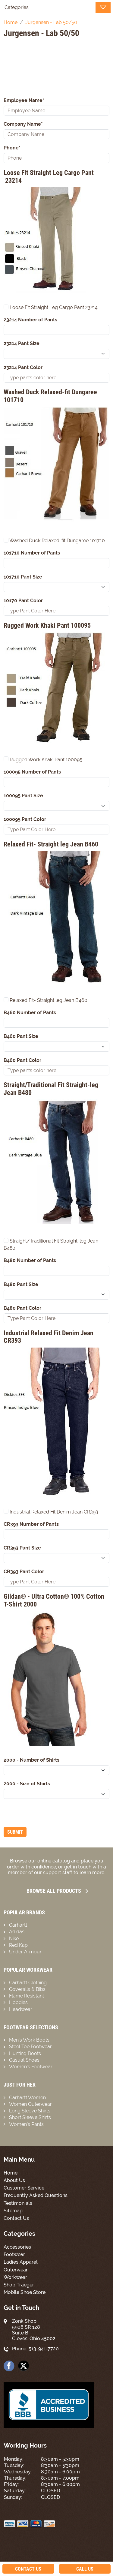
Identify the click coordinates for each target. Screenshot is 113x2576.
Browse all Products (57, 1891)
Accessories (17, 2247)
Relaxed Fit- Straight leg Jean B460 (45, 1000)
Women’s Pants (26, 2124)
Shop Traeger (19, 2285)
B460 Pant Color (22, 1060)
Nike (14, 1938)
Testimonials (18, 2203)
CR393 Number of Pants (31, 1524)
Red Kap (18, 1945)
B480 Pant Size (21, 1284)
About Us (14, 2180)
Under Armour (25, 1952)
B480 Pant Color (22, 1308)
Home (10, 2173)
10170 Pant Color (23, 600)
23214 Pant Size (21, 343)
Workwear (15, 2277)
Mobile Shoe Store (25, 2292)
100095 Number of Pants (32, 772)
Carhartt (18, 1925)
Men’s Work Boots (29, 2040)
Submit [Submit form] (15, 1832)
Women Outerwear (30, 2104)
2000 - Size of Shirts (27, 1784)
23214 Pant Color (23, 367)
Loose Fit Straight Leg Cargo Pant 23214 (51, 307)
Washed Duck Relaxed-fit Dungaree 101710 (54, 540)
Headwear (20, 2009)
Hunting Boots (25, 2053)
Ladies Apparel (21, 2262)
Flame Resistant (26, 1996)
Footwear (14, 2254)
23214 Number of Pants (30, 320)
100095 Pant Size (23, 795)
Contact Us (16, 2218)
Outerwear (16, 2270)
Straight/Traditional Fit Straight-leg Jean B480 (51, 1244)
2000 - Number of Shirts (31, 1760)
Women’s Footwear (30, 2067)
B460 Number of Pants (30, 1012)
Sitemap (13, 2211)
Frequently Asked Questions (35, 2195)
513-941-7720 (44, 2349)
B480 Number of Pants (30, 1260)
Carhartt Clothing (28, 1982)
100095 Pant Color (25, 819)
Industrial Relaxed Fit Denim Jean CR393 (51, 1511)
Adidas (16, 1931)
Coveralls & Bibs (27, 1989)
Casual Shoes (24, 2060)
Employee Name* (24, 100)
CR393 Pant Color (24, 1571)
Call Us (84, 2569)
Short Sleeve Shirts (30, 2117)
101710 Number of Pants (32, 553)
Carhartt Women (27, 2097)
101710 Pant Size (23, 577)
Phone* (12, 148)
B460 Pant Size (21, 1036)
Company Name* (23, 124)
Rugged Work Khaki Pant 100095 (43, 759)
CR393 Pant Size (22, 1548)
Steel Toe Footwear (30, 2046)
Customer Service (24, 2188)
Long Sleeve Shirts (29, 2111)
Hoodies (18, 2002)
